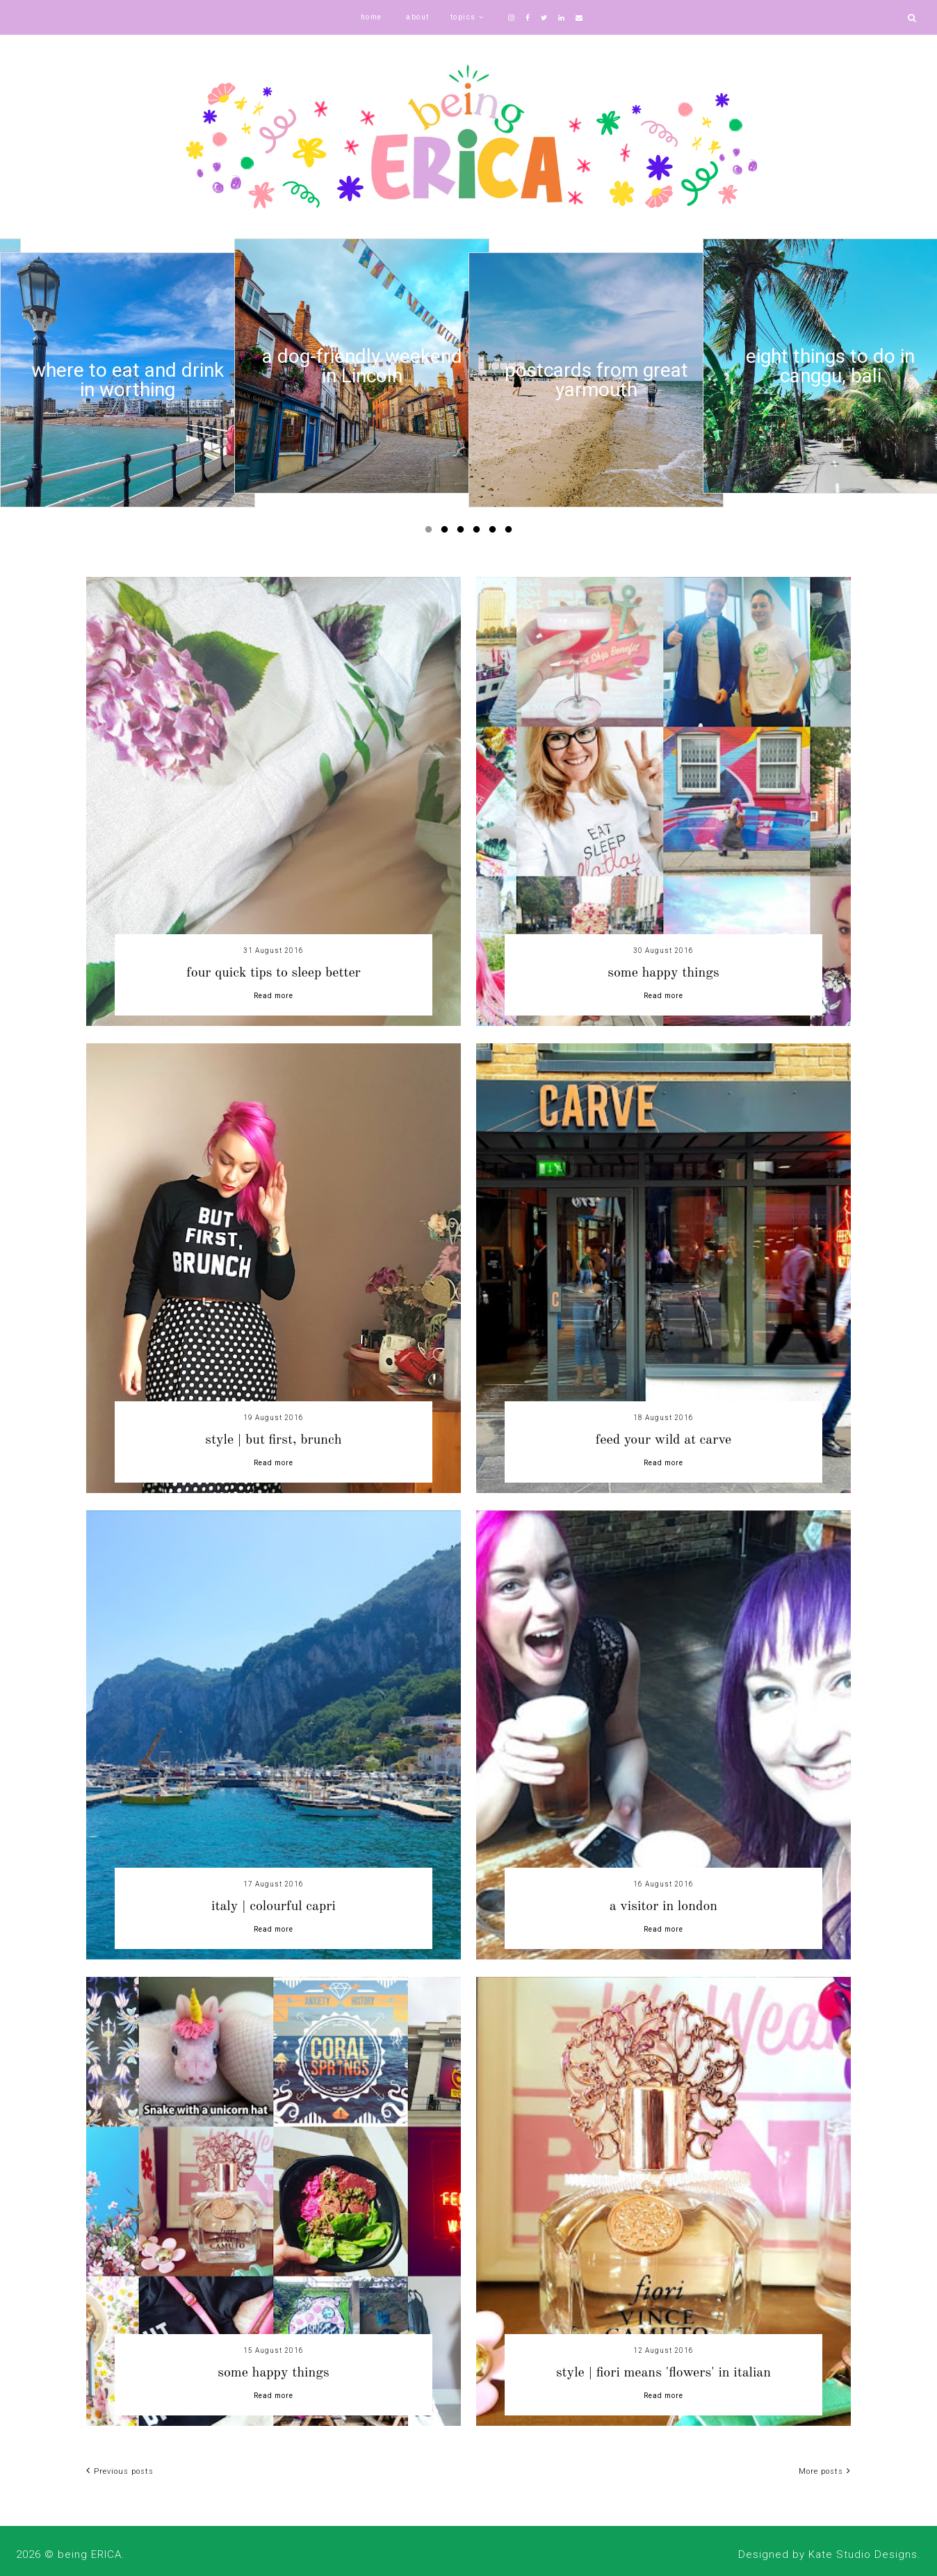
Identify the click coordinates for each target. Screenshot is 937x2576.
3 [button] (463, 532)
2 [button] (447, 532)
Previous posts (120, 2471)
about (418, 17)
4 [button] (479, 532)
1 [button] (431, 532)
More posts (825, 2471)
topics (463, 17)
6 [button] (511, 532)
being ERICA (90, 2554)
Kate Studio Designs (863, 2554)
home (371, 17)
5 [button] (495, 532)
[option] (127, 379)
